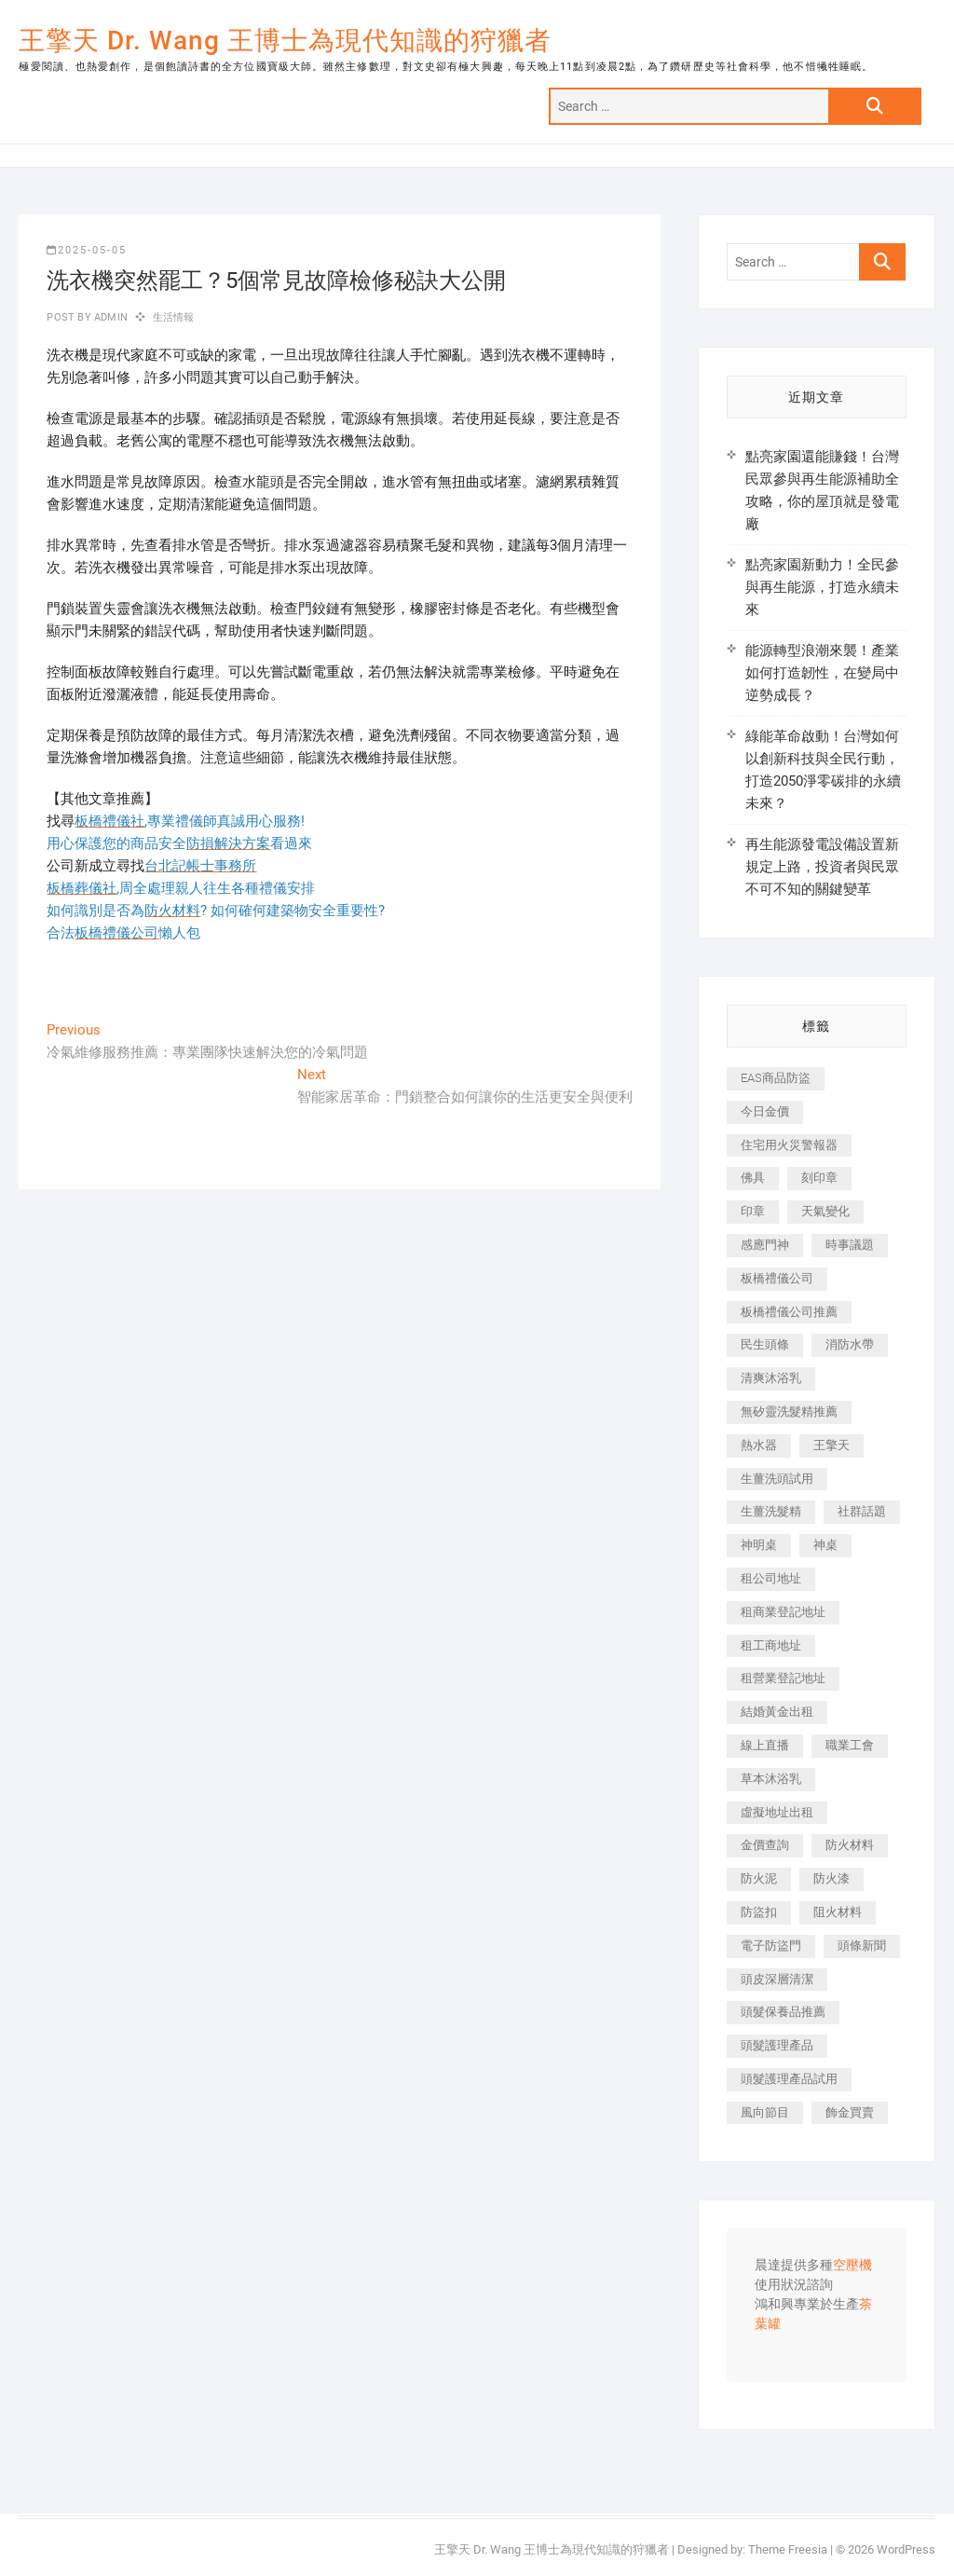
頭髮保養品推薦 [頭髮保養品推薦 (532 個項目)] (783, 2012)
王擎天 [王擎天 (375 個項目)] (831, 1445)
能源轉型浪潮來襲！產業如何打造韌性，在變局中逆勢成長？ (822, 673)
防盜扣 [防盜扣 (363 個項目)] (759, 1912)
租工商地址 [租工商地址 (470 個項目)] (771, 1645)
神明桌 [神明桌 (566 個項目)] (759, 1545)
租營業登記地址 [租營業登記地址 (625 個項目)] (783, 1678)
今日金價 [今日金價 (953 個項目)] (765, 1111)
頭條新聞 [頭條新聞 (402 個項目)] (862, 1946)
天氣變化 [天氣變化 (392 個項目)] (825, 1211)
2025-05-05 (87, 250)
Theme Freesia (787, 2549)
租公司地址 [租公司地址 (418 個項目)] (771, 1578)
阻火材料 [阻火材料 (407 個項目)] (837, 1912)
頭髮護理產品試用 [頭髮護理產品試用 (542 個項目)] (789, 2079)
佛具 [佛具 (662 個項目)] (753, 1178)
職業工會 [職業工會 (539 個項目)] (849, 1745)
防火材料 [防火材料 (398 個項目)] (849, 1845)
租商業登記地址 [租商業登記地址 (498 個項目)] (783, 1612)
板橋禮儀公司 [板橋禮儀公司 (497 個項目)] (777, 1278)
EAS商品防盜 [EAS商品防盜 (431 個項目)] (776, 1078)
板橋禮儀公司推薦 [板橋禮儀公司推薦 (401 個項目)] (789, 1312)
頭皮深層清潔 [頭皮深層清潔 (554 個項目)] (777, 1979)
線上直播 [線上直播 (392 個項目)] (765, 1745)
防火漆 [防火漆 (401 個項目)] (831, 1878)
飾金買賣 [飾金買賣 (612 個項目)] (849, 2112)
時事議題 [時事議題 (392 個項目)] (849, 1245)
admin (109, 317)
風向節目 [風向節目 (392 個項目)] (765, 2112)
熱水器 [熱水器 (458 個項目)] (759, 1445)
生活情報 (174, 317)
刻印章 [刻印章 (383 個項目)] (819, 1178)
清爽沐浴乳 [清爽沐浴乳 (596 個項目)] (771, 1378)
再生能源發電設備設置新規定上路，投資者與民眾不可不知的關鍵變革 (822, 866)
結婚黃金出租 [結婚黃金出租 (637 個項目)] (777, 1712)
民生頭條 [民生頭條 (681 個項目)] (765, 1344)
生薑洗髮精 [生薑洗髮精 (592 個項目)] (771, 1511)
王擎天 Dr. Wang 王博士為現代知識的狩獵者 (285, 40)
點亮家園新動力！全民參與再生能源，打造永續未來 (822, 587)
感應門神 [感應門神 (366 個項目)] (765, 1245)
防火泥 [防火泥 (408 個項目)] (759, 1878)
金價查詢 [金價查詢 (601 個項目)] (765, 1845)
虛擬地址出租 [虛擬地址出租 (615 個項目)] (777, 1812)
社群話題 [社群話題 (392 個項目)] (862, 1511)
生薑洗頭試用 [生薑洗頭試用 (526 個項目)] (777, 1479)
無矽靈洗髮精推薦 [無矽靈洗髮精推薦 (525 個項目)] (789, 1411)
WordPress (906, 2549)
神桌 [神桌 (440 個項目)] (825, 1545)
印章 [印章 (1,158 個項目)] (753, 1211)
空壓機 (852, 2265)
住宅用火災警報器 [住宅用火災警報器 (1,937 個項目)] (789, 1145)
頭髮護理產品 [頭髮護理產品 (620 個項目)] (777, 2045)
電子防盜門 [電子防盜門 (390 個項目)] (771, 1946)
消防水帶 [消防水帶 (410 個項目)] (849, 1344)
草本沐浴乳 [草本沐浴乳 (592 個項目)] (771, 1779)
